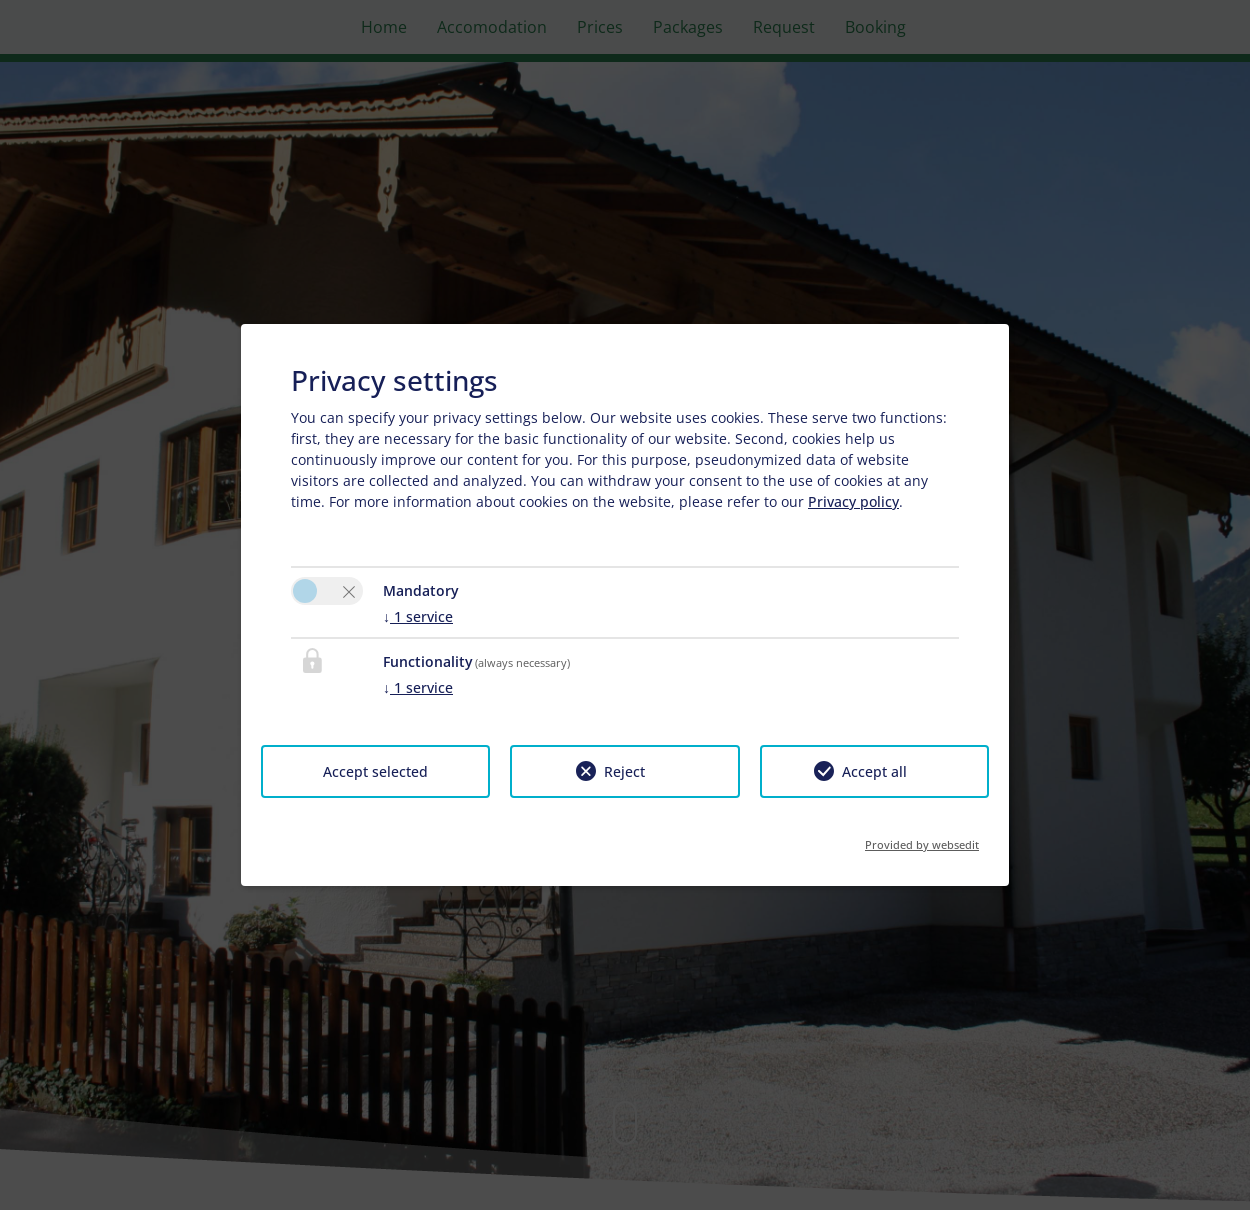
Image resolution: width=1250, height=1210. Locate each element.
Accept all (874, 771)
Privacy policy (853, 501)
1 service (418, 616)
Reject (624, 771)
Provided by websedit (922, 838)
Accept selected (375, 771)
